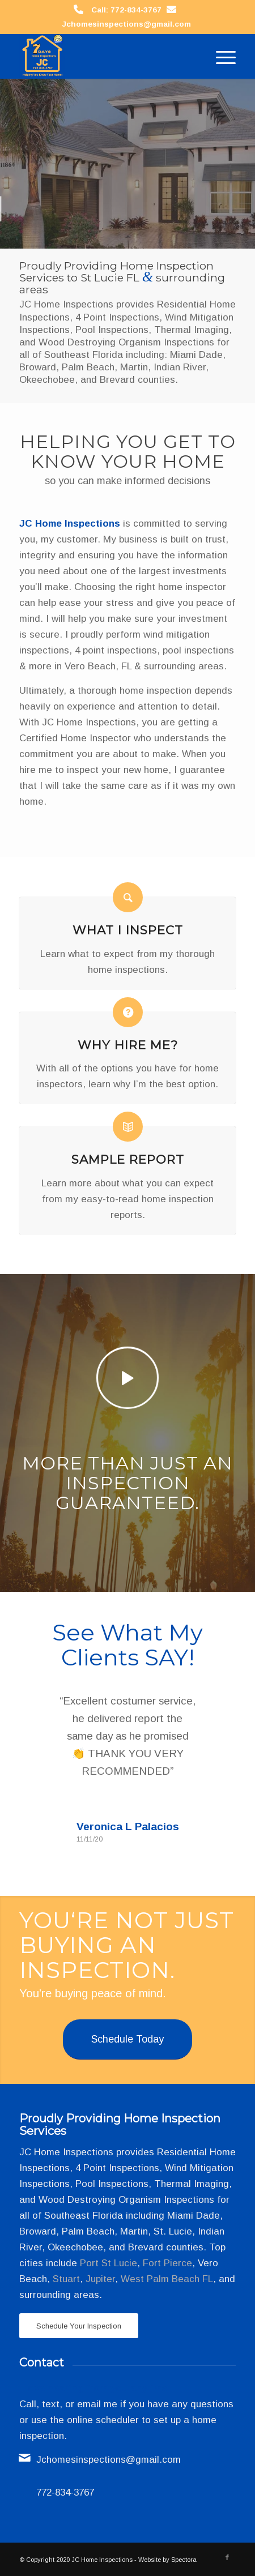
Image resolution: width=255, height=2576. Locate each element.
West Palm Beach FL (167, 2279)
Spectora (184, 2559)
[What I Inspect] (128, 897)
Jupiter (100, 2279)
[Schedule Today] (127, 2039)
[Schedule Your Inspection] (78, 2326)
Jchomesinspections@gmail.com (126, 24)
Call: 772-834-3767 (126, 10)
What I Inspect (128, 929)
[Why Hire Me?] (128, 1012)
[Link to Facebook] (227, 2557)
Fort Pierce (167, 2263)
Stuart (66, 2279)
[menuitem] (220, 56)
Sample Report (127, 1159)
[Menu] (220, 56)
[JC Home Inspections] (106, 56)
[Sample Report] (128, 1127)
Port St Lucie (108, 2263)
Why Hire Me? (128, 1044)
